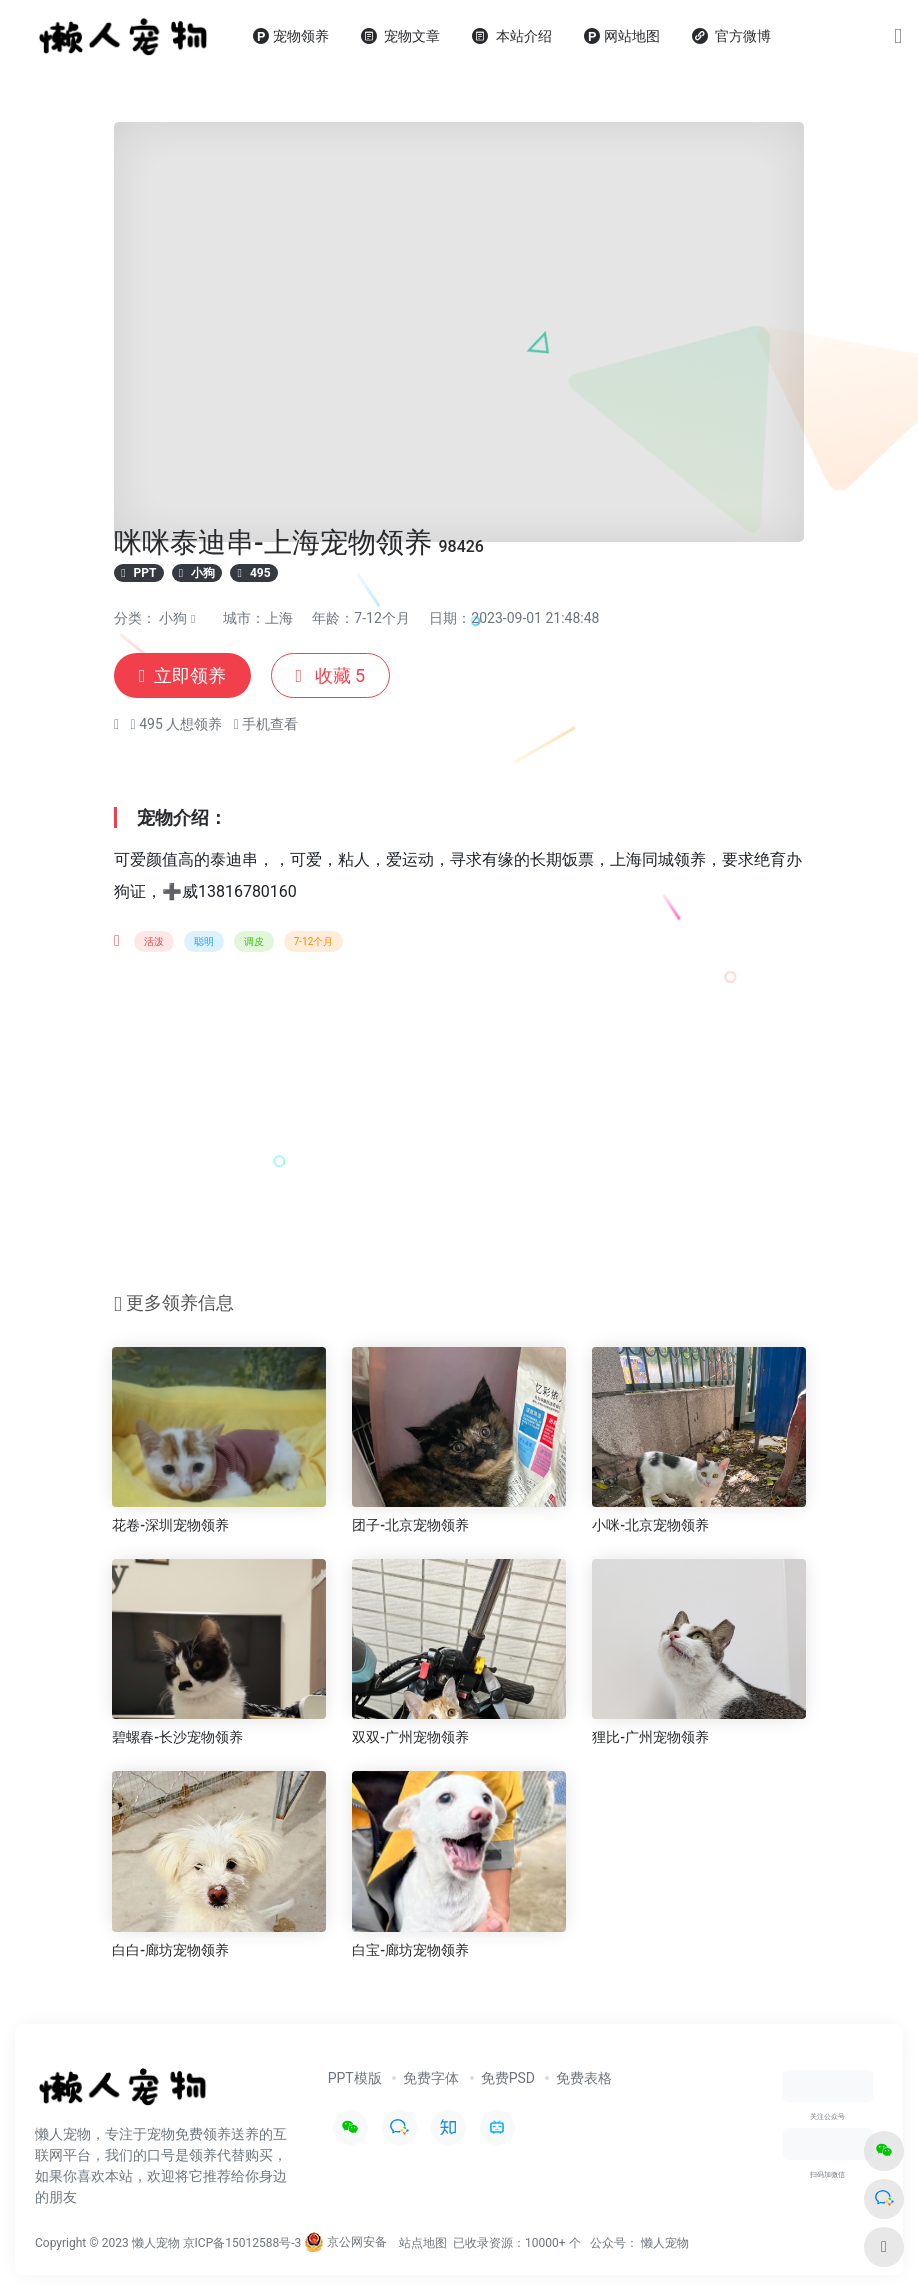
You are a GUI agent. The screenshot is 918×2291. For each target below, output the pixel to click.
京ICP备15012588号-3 (242, 2242)
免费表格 (584, 2078)
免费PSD (508, 2078)
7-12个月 (314, 941)
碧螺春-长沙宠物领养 (177, 1737)
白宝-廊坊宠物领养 (410, 1950)
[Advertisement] (459, 1128)
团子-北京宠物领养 (410, 1525)
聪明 (204, 941)
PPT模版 (355, 2078)
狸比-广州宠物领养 (650, 1737)
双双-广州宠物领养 (410, 1737)
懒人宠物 (665, 2242)
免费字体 (431, 2078)
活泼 (154, 941)
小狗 (173, 618)
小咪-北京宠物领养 (650, 1525)
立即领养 (182, 675)
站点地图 (423, 2242)
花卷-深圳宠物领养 (170, 1525)
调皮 (254, 941)
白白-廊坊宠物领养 (170, 1950)
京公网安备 (345, 2242)
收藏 (331, 675)
